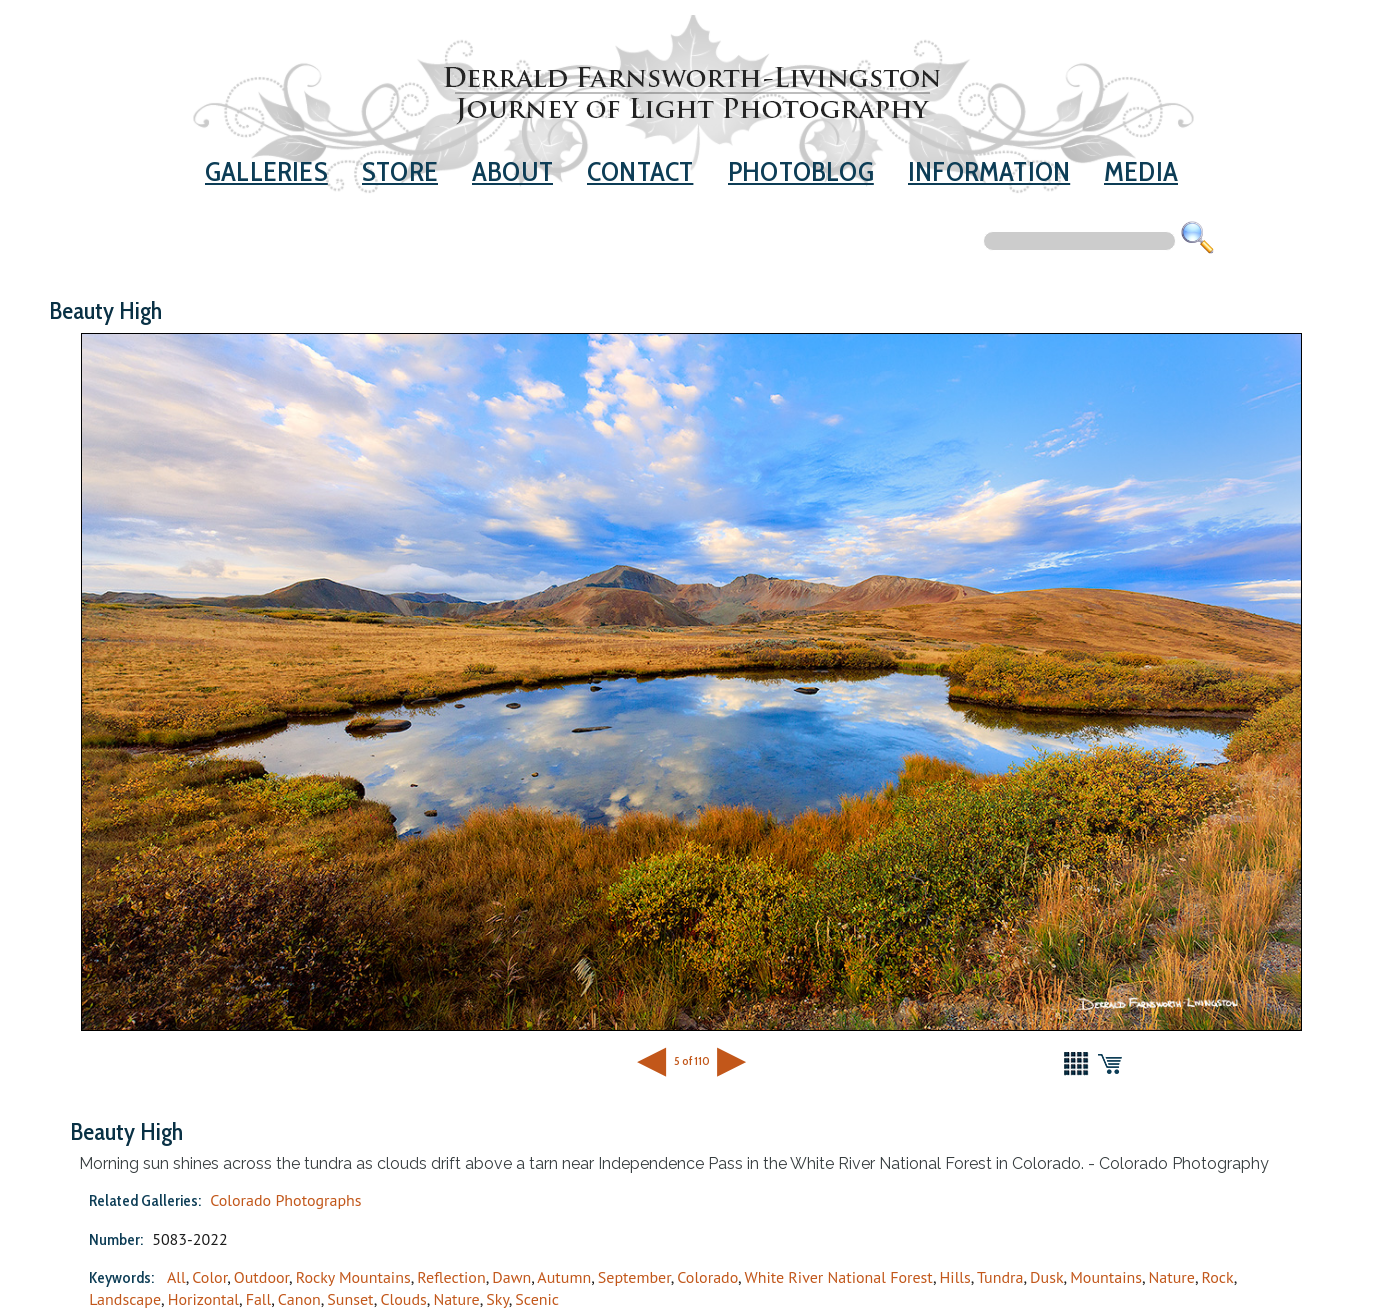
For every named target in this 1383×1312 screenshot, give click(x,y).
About (512, 171)
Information (989, 171)
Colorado (707, 1277)
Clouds (403, 1299)
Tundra (1000, 1277)
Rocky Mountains (353, 1277)
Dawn (511, 1277)
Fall (259, 1299)
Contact (640, 171)
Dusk (1047, 1277)
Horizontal (203, 1299)
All (176, 1277)
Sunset (350, 1299)
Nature (1172, 1277)
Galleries (266, 171)
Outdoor (261, 1277)
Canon (299, 1299)
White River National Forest (838, 1277)
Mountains (1106, 1277)
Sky (497, 1299)
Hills (955, 1277)
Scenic (537, 1299)
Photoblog (801, 171)
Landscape (125, 1299)
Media (1141, 171)
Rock (1218, 1277)
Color (209, 1277)
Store (400, 171)
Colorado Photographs (285, 1200)
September (634, 1277)
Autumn (564, 1277)
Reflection (451, 1277)
